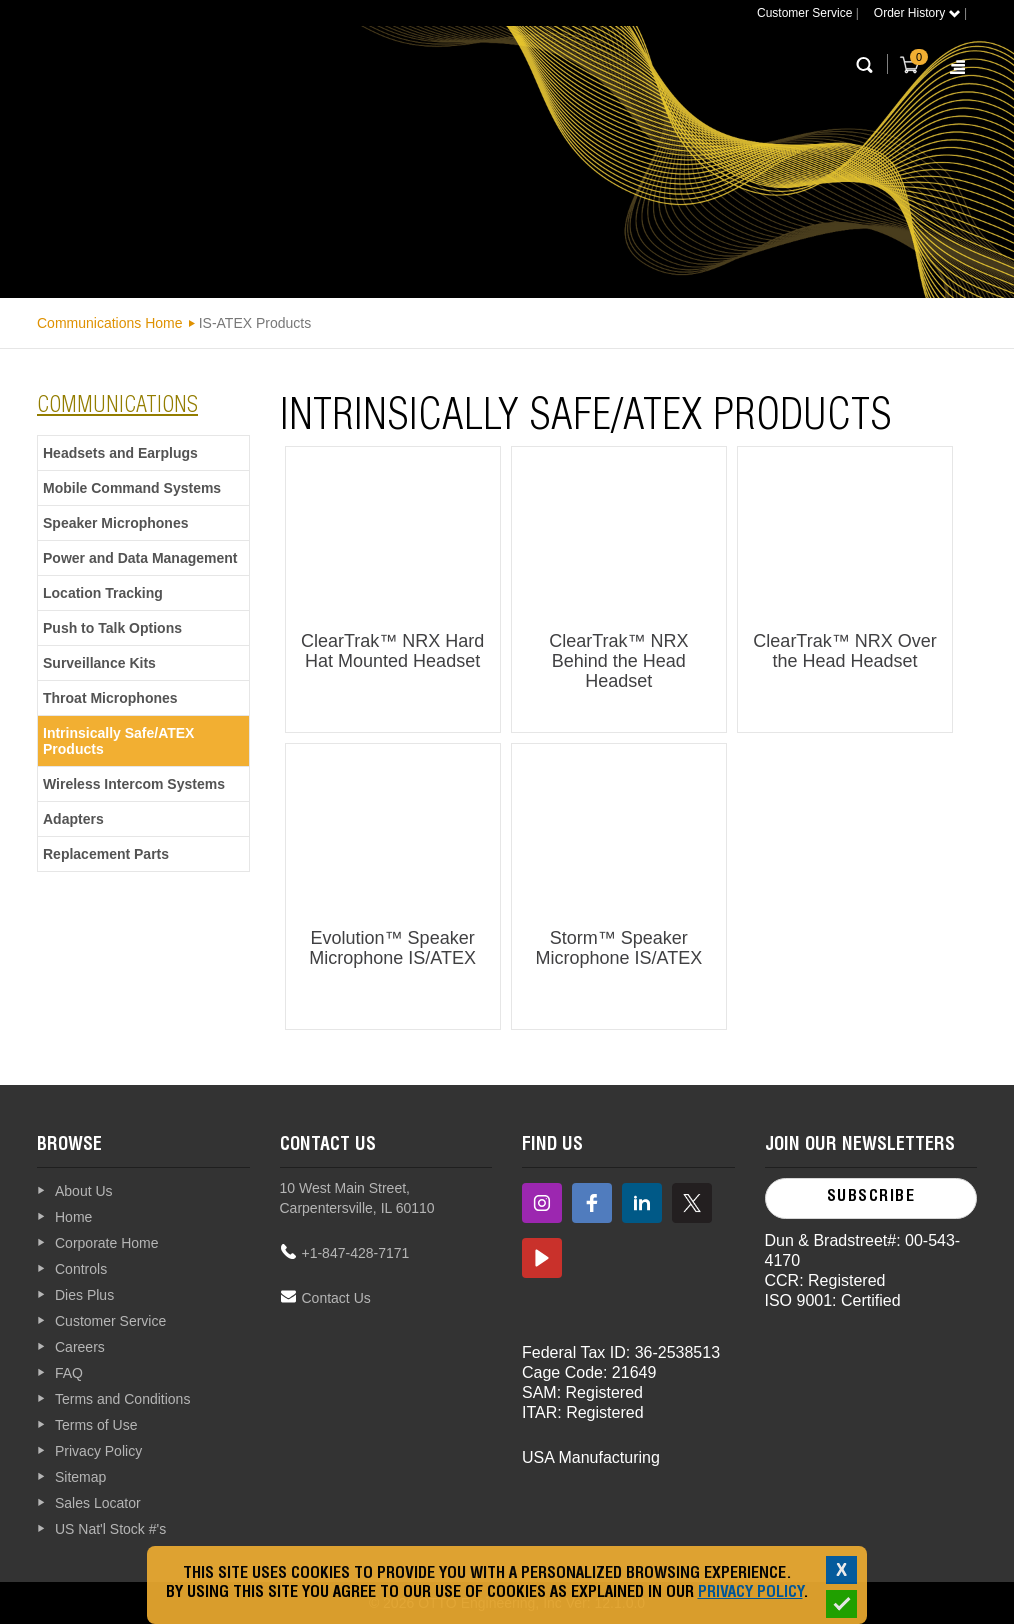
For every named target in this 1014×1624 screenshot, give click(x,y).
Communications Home (110, 323)
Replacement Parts (106, 854)
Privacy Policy (750, 1594)
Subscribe (871, 1198)
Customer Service (804, 13)
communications (117, 407)
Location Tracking (103, 593)
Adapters (73, 819)
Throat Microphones (110, 698)
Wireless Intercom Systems (134, 784)
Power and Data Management (140, 558)
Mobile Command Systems (132, 488)
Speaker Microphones (116, 523)
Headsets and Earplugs (120, 453)
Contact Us (336, 1298)
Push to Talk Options (112, 628)
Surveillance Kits (99, 663)
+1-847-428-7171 (356, 1253)
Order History (917, 13)
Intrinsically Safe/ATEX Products (118, 741)
